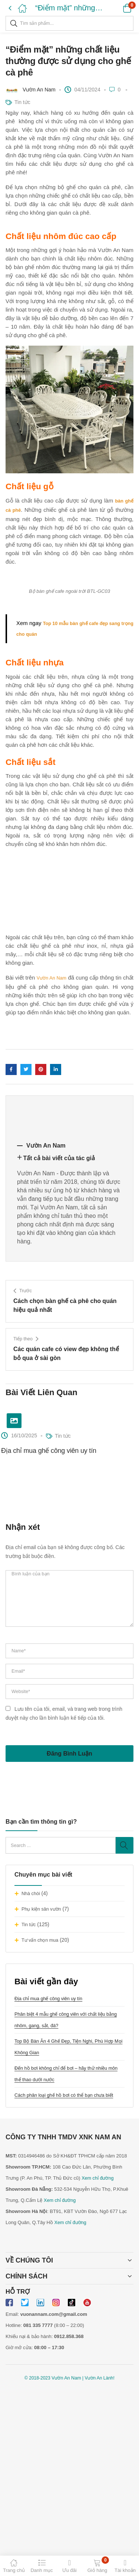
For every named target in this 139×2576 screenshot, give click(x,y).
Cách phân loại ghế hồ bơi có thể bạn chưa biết (63, 2095)
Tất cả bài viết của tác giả (59, 1158)
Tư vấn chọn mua (39, 1940)
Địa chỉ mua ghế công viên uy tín (48, 1998)
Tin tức (28, 1924)
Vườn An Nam (39, 90)
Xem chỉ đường (97, 2178)
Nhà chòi (30, 1893)
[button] (118, 8)
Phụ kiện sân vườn (41, 1909)
